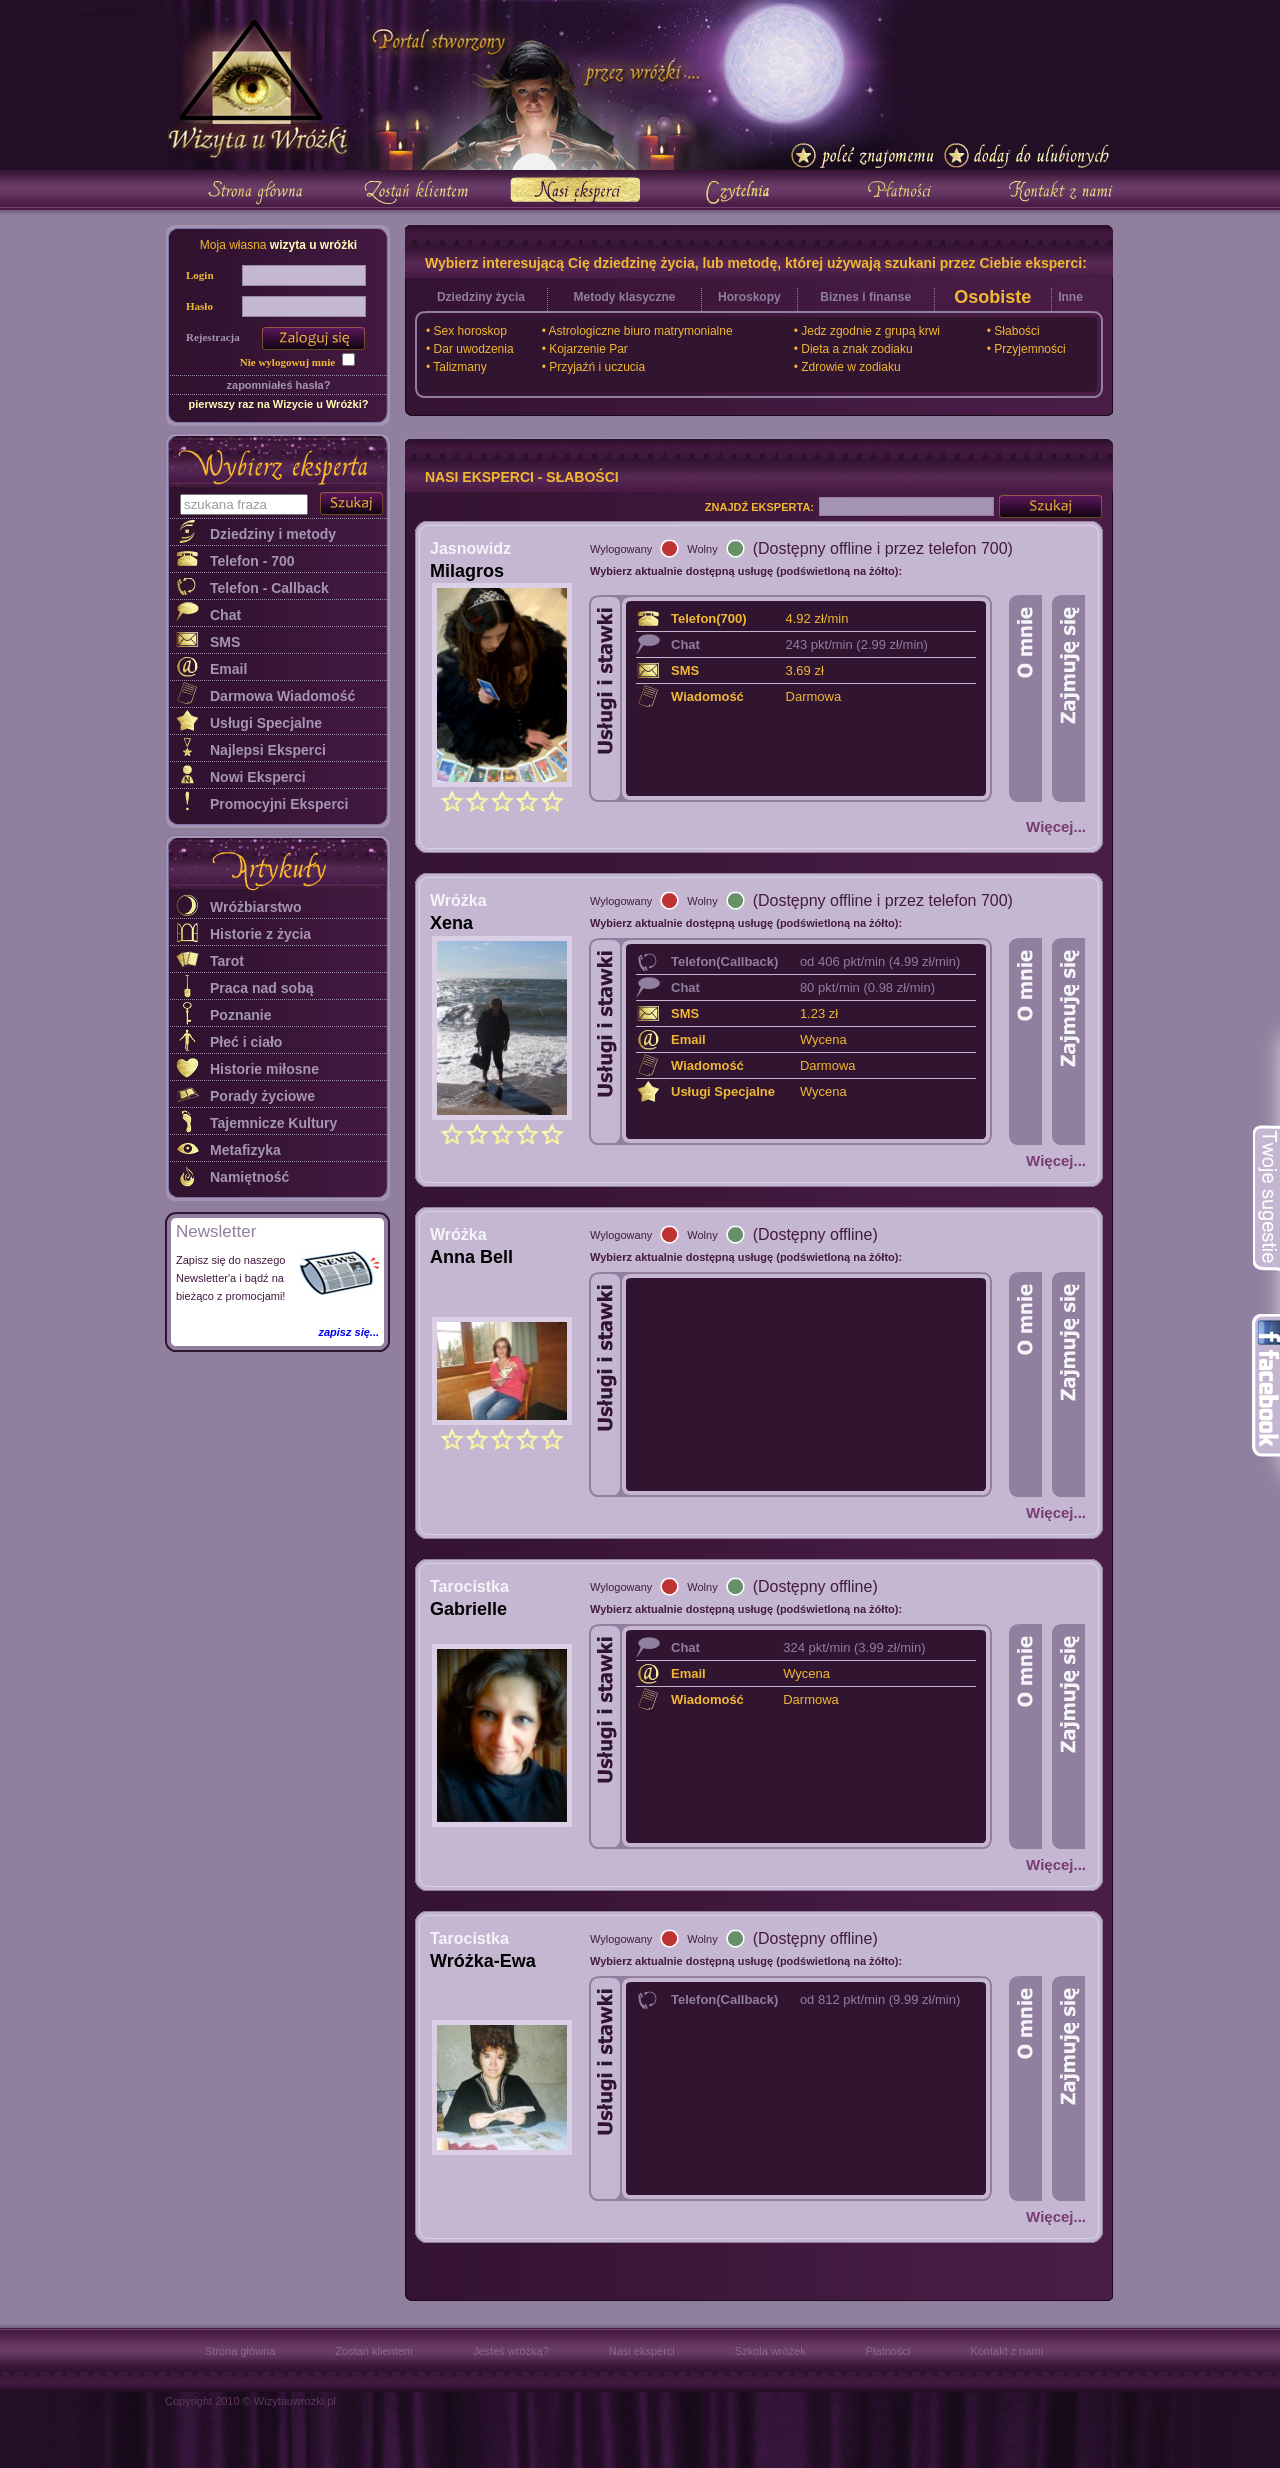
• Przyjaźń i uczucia (594, 367)
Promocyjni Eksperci (279, 804)
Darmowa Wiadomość (282, 696)
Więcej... (1056, 826)
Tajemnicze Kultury (273, 1123)
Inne (1070, 297)
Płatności (888, 2351)
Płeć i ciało (246, 1042)
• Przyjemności (1026, 349)
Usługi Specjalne (266, 723)
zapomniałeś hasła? (279, 385)
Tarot (227, 961)
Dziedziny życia (481, 297)
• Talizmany (456, 367)
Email (228, 669)
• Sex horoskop (466, 331)
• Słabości (1013, 331)
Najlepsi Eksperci (268, 750)
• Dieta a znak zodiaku (853, 349)
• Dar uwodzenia (470, 349)
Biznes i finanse (865, 297)
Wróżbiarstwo (256, 907)
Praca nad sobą (262, 988)
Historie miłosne (264, 1069)
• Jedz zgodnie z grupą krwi (867, 331)
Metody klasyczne (624, 297)
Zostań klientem (374, 2351)
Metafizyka (245, 1150)
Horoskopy (749, 297)
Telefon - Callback (269, 588)
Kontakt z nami (1006, 2351)
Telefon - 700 (252, 561)
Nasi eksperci (642, 2351)
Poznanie (240, 1015)
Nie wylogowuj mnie (287, 362)
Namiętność (249, 1177)
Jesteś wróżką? (511, 2351)
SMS (225, 642)
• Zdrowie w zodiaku (847, 367)
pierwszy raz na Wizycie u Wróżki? (278, 404)
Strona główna (240, 2351)
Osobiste (992, 297)
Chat (225, 615)
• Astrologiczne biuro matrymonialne (637, 331)
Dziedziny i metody (273, 534)
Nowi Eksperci (258, 777)
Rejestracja (213, 337)
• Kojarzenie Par (585, 349)
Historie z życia (260, 934)
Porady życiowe (262, 1096)
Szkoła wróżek (770, 2351)
